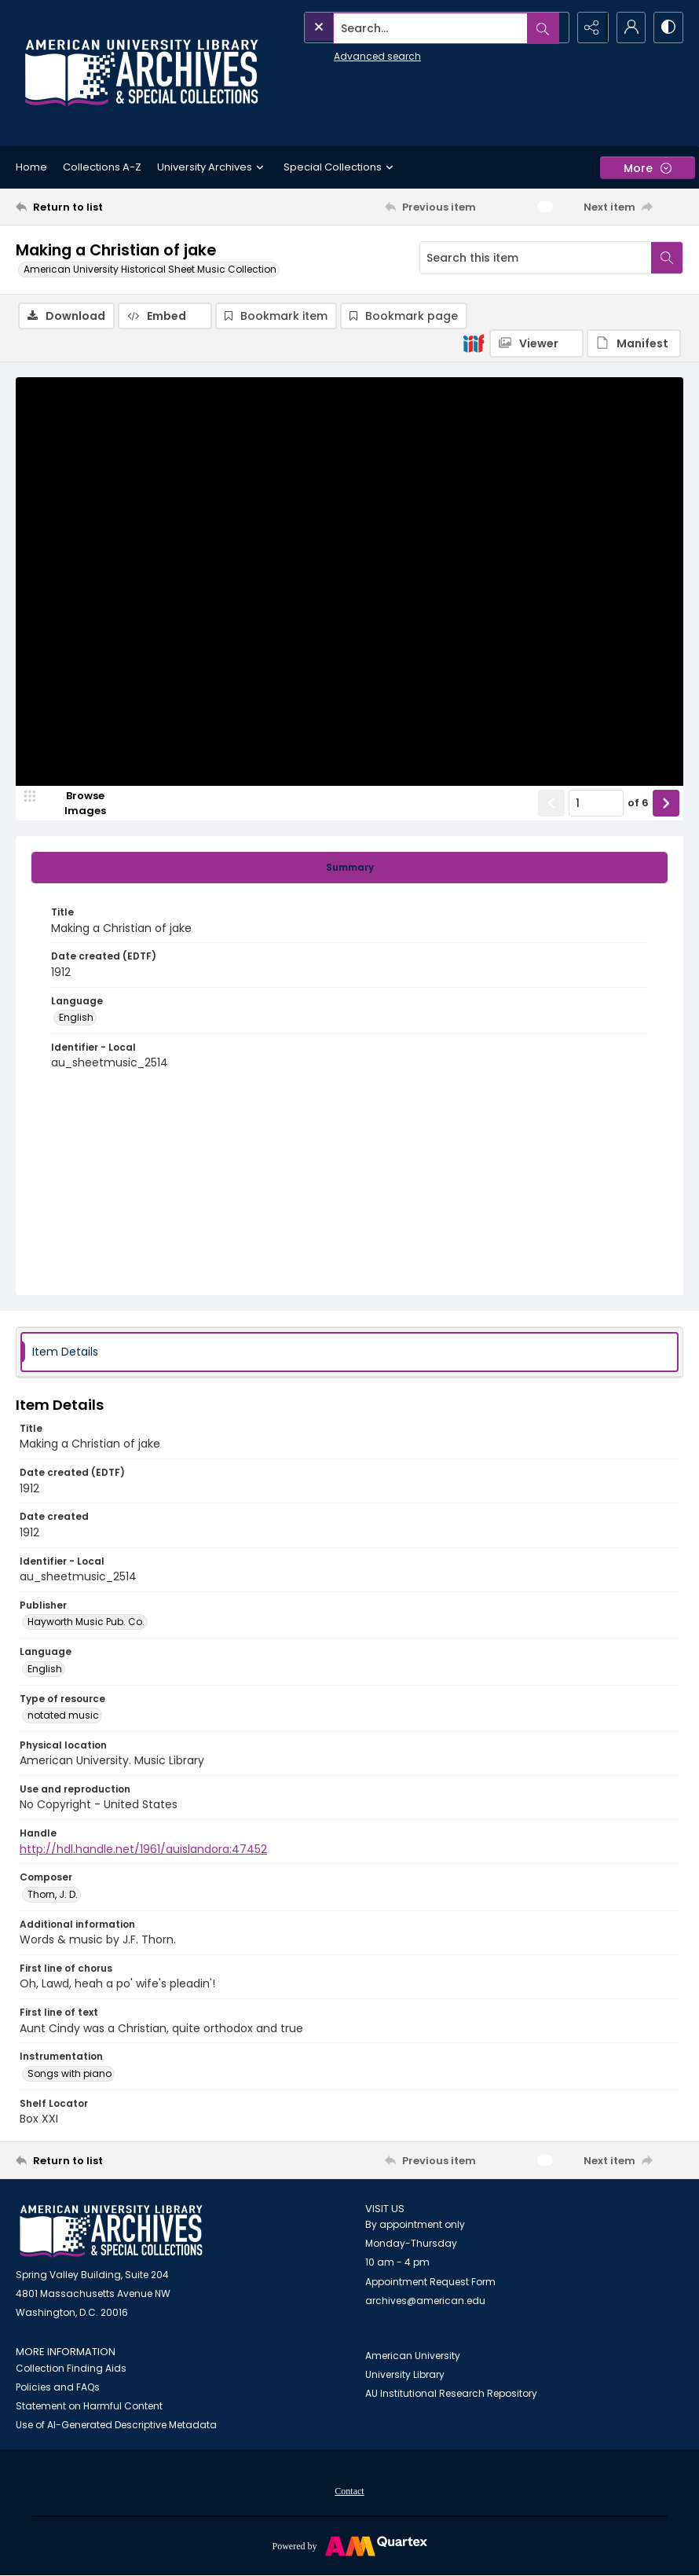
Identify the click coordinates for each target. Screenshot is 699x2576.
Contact (349, 2491)
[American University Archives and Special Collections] (111, 2232)
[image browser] (75, 804)
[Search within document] (667, 257)
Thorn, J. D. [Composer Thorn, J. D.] (52, 1895)
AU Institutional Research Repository (451, 2394)
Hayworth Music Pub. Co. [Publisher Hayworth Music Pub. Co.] (86, 1622)
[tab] (349, 868)
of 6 (638, 803)
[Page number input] (596, 804)
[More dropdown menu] (647, 167)
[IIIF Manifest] (634, 343)
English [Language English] (76, 1018)
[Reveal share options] (589, 27)
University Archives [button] (212, 167)
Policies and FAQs (58, 2387)
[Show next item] (666, 804)
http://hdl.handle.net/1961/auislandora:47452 (143, 1850)
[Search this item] (535, 257)
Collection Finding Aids (71, 2369)
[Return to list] (105, 207)
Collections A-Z (102, 167)
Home (31, 167)
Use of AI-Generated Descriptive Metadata (116, 2425)
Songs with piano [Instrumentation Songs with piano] (69, 2074)
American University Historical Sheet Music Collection (150, 269)
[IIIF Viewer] (536, 343)
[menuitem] (349, 2491)
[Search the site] (401, 27)
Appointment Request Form (430, 2282)
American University (412, 2356)
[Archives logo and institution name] (141, 73)
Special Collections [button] (340, 167)
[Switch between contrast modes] (668, 27)
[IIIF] (473, 342)
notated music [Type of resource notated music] (63, 1716)
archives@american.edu (425, 2301)
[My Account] (628, 27)
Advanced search (342, 55)
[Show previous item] (551, 804)
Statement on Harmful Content (89, 2406)
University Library (405, 2375)
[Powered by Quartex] (349, 2546)
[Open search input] (550, 27)
